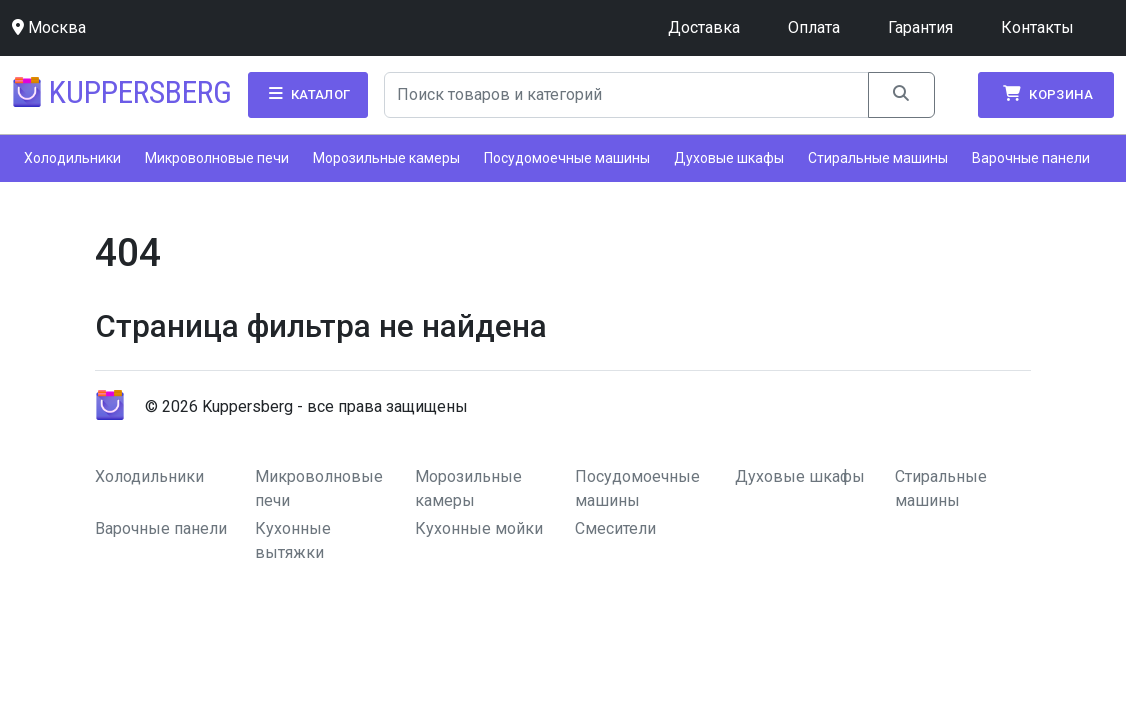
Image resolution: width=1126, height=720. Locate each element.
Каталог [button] (308, 94)
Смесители (615, 528)
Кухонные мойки (479, 528)
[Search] (627, 95)
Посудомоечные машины (567, 158)
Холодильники (72, 158)
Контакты (1037, 27)
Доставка (704, 27)
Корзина (1046, 94)
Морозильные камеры (386, 158)
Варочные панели (1031, 158)
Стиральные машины (878, 158)
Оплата (814, 27)
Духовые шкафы (729, 158)
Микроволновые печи (217, 158)
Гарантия (920, 27)
